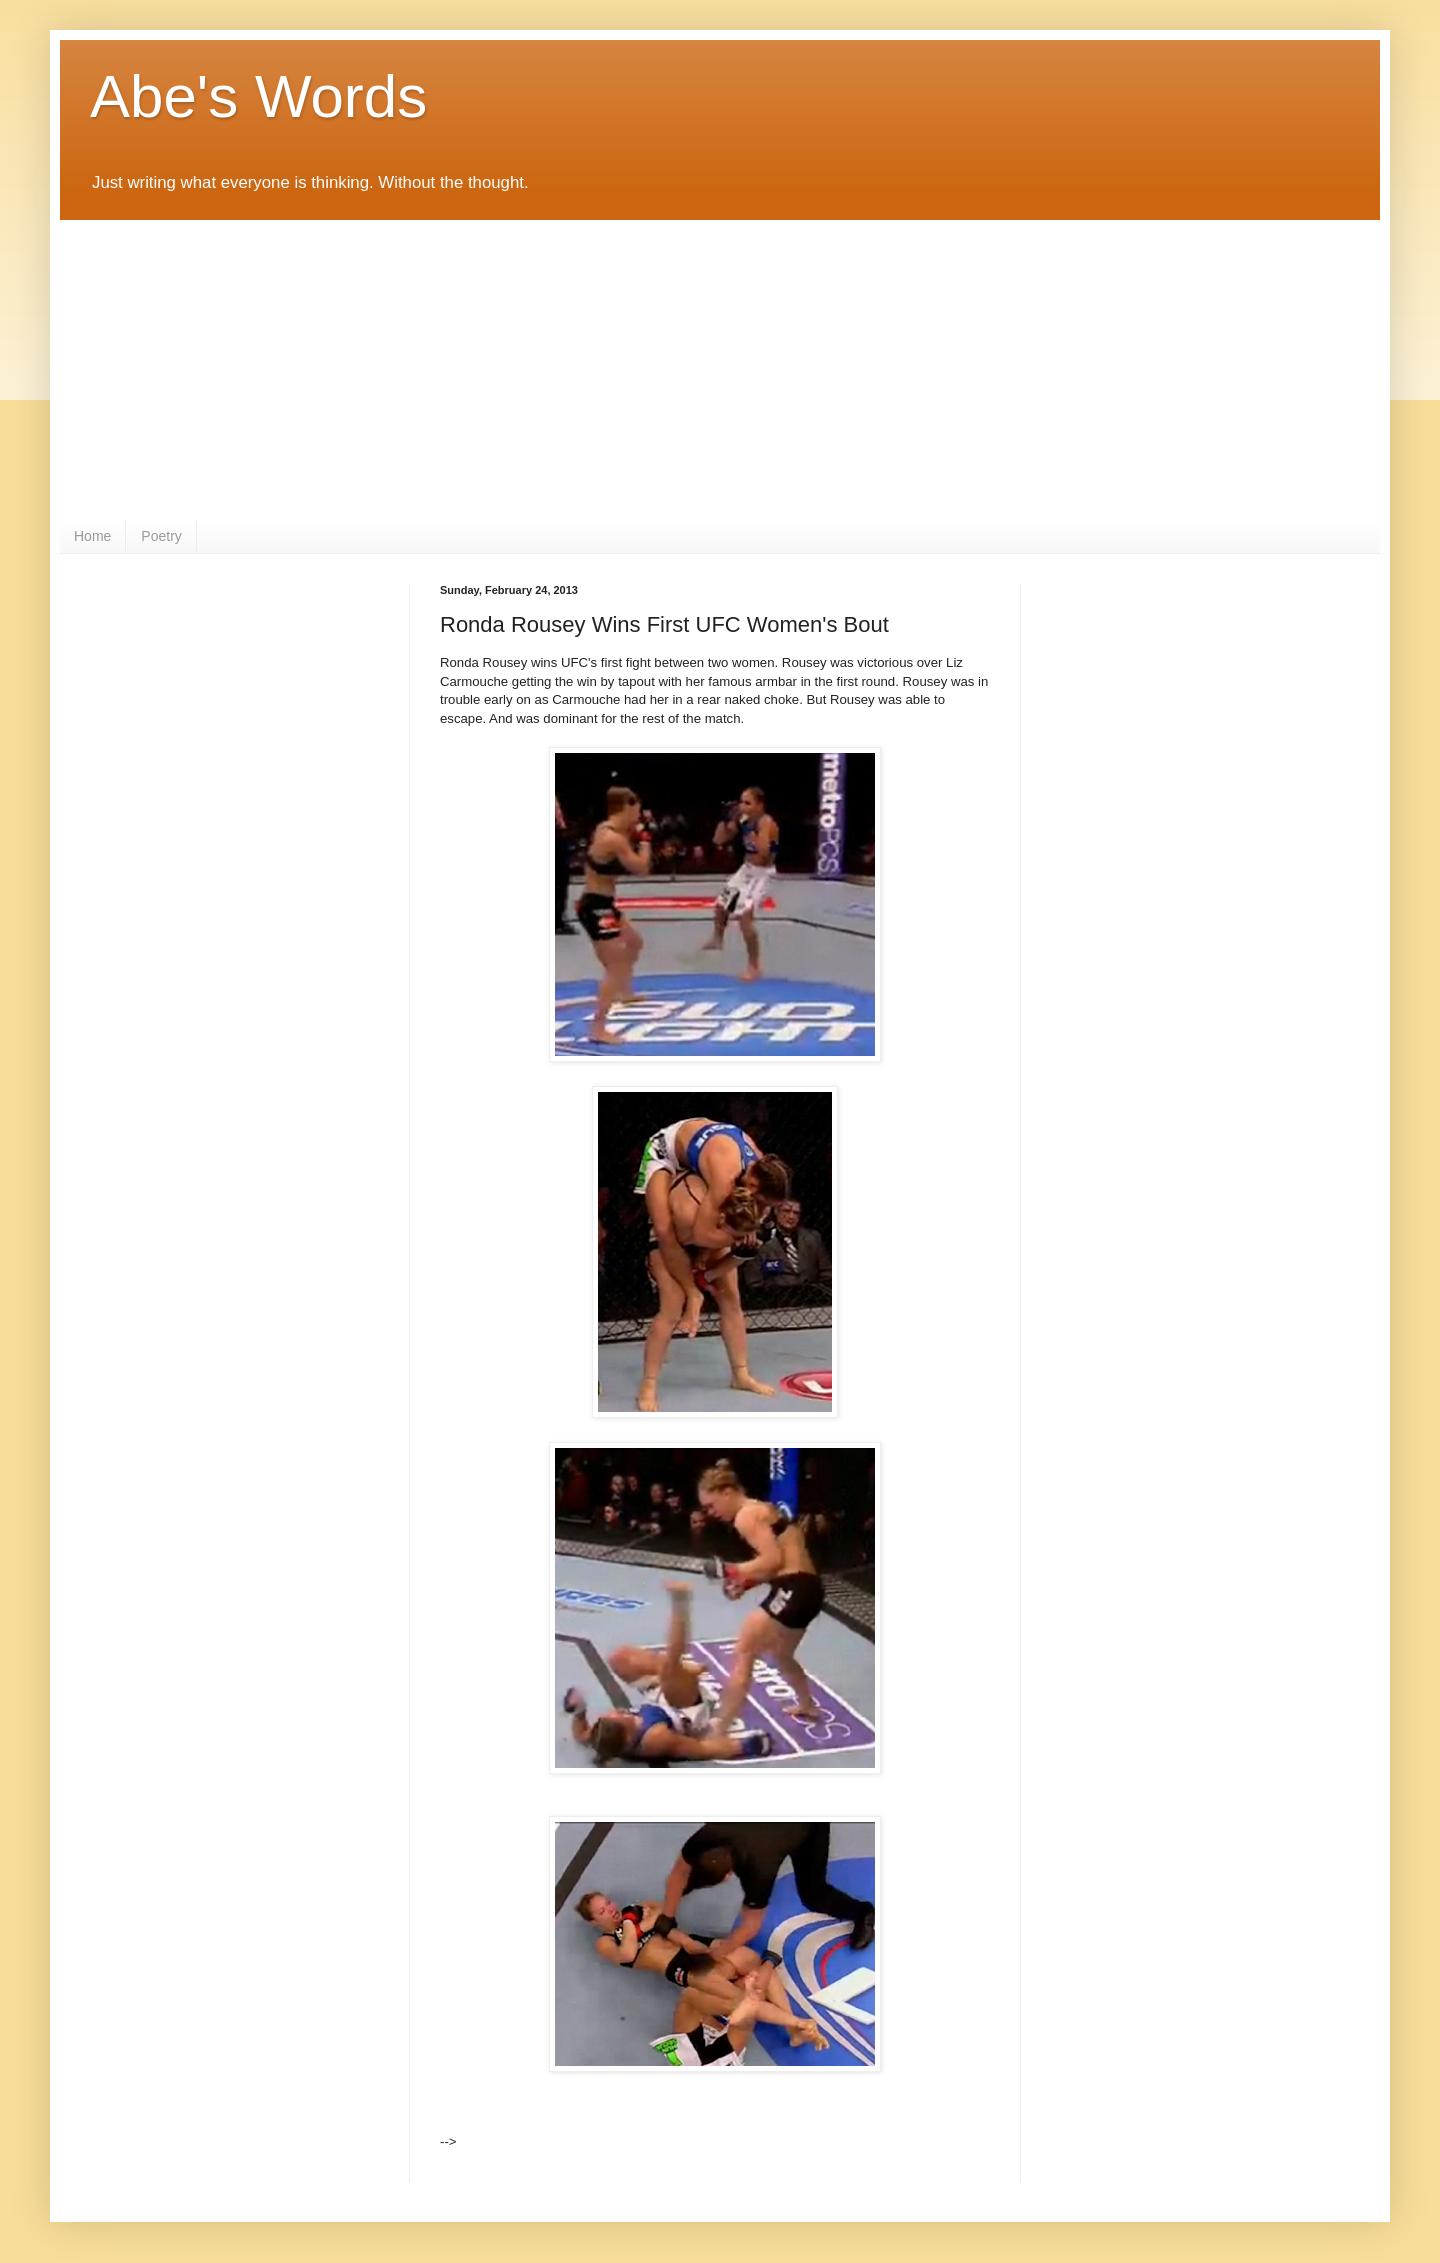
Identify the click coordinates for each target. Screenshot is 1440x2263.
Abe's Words (258, 96)
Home (92, 536)
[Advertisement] (720, 370)
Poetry (161, 536)
